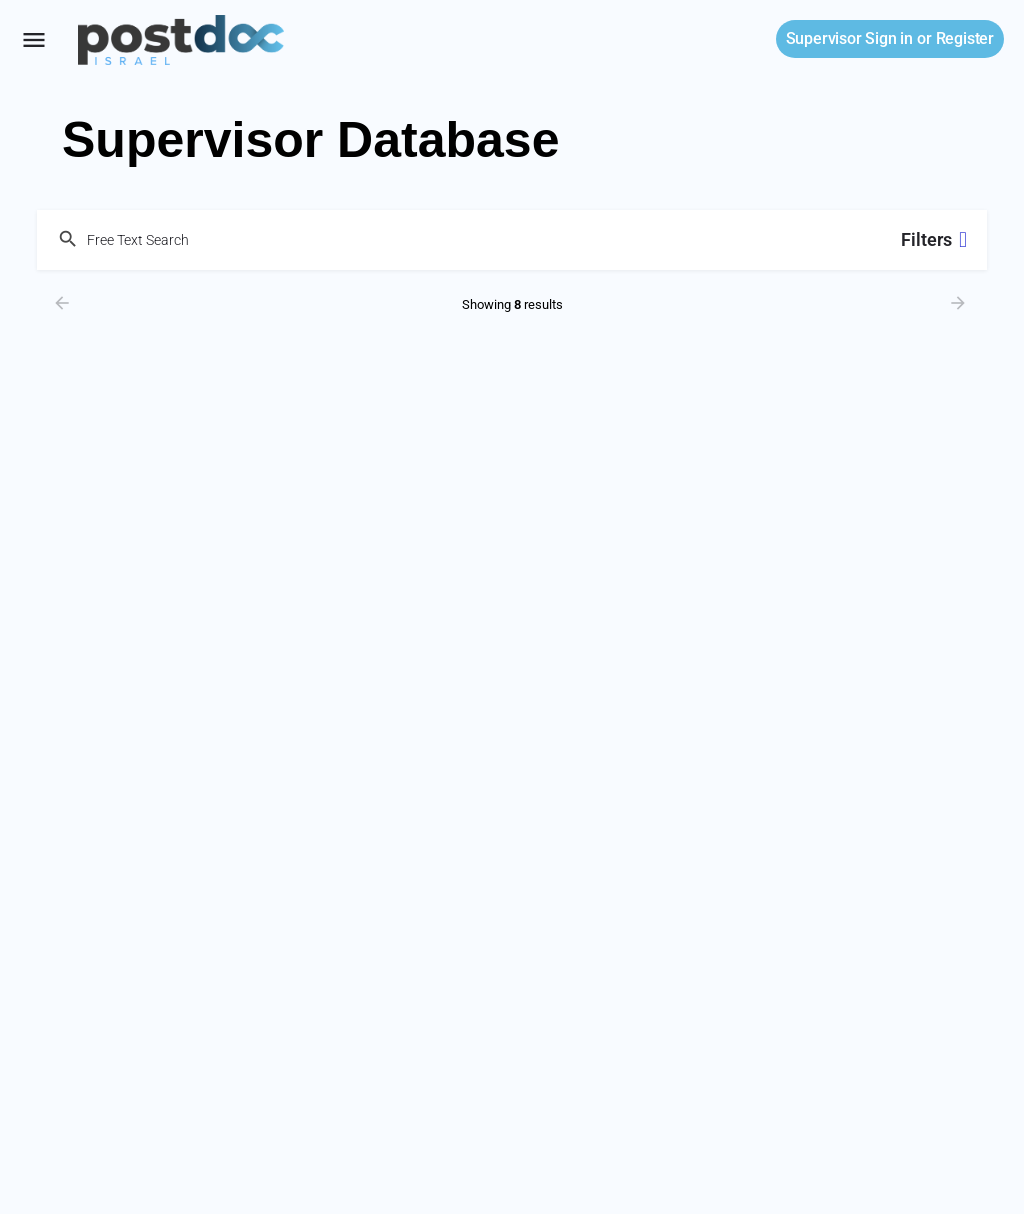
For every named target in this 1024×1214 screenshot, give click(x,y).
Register (965, 38)
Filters (934, 240)
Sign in (849, 38)
